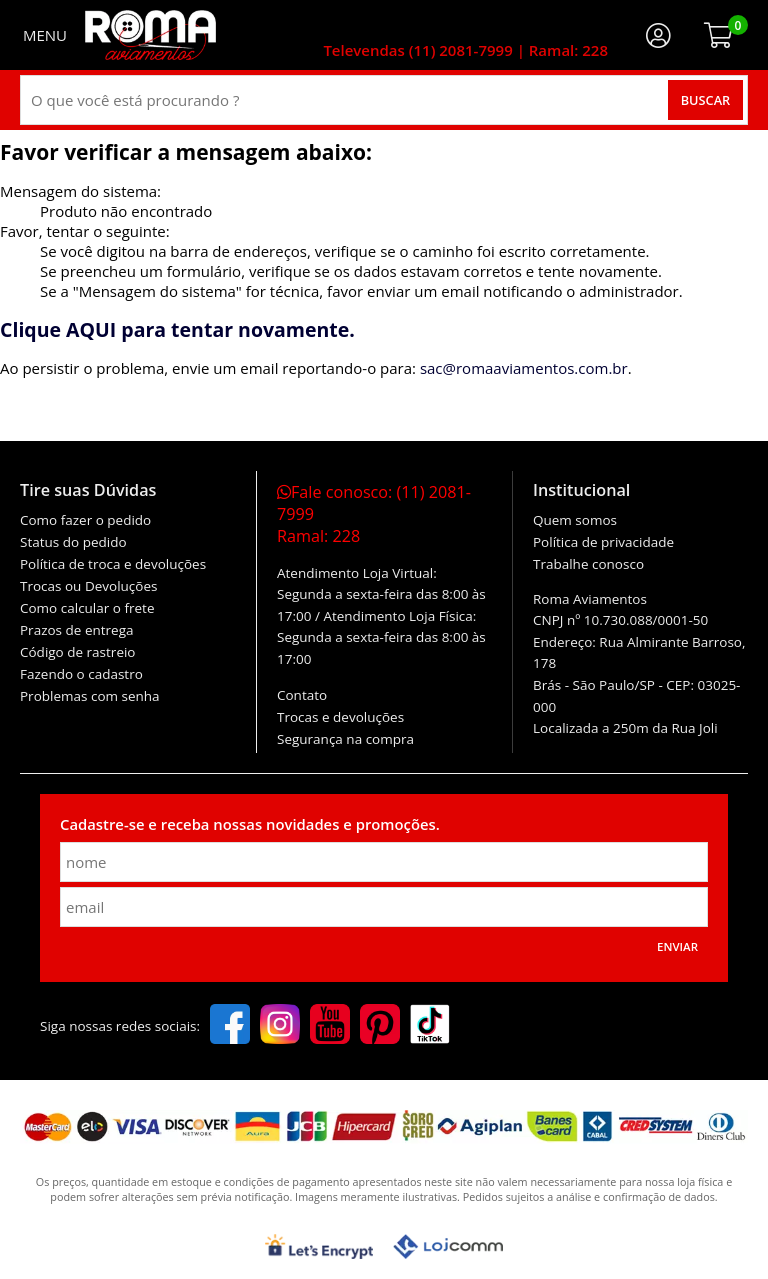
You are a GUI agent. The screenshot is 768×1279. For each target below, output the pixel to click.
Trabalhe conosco (588, 564)
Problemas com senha (90, 696)
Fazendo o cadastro (81, 674)
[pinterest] (380, 1026)
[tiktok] (430, 1026)
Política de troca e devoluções (113, 564)
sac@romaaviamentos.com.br (524, 368)
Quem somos (575, 520)
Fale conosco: (374, 514)
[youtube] (330, 1026)
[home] (150, 35)
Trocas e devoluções (340, 717)
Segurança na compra (345, 739)
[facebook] (230, 1026)
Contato (302, 695)
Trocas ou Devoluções (88, 586)
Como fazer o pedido (85, 520)
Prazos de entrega (76, 630)
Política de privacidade (603, 542)
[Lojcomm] (448, 1246)
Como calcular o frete (87, 608)
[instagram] (280, 1026)
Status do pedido (73, 542)
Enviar (677, 946)
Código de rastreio (78, 652)
